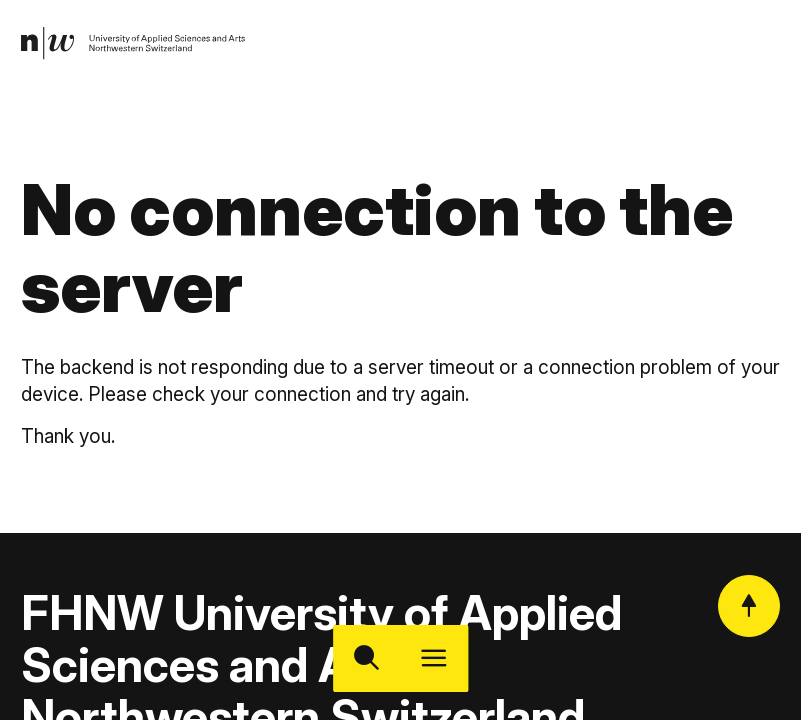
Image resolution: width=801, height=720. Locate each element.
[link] (135, 44)
